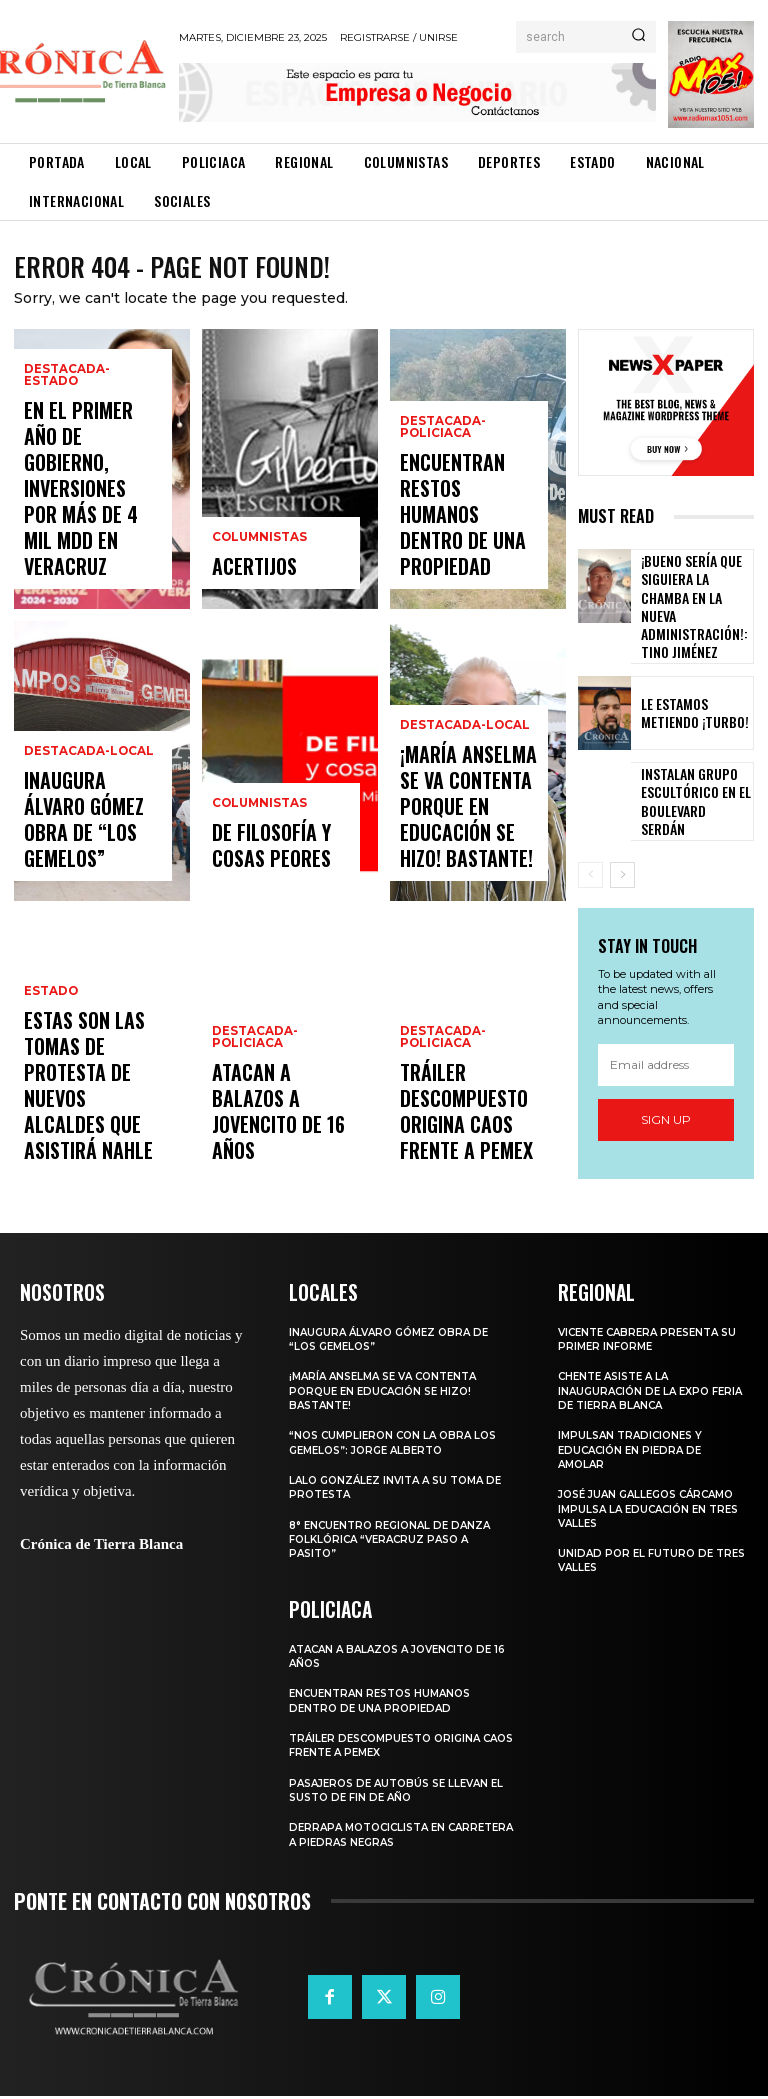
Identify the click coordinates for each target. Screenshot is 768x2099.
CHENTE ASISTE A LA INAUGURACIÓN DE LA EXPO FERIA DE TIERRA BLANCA (638, 1394)
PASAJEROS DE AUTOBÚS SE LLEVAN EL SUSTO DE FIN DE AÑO (397, 1792)
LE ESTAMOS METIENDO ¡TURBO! (693, 680)
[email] (666, 1032)
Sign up (666, 1087)
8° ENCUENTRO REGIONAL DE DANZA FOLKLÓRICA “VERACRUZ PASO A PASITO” (396, 1542)
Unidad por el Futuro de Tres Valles (639, 1564)
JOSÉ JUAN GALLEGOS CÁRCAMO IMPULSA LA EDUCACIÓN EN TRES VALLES (642, 1512)
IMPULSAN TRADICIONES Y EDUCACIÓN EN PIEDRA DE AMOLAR (634, 1453)
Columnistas (257, 550)
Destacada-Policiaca (252, 1111)
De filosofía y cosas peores (280, 857)
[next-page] (622, 843)
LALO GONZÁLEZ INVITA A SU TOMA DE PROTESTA (403, 1491)
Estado (50, 1080)
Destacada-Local (84, 806)
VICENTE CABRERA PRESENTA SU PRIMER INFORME (645, 1343)
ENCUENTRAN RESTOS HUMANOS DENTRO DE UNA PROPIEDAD (466, 556)
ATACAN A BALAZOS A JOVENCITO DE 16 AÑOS (281, 1149)
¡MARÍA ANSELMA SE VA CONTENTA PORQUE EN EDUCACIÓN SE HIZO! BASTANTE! (468, 840)
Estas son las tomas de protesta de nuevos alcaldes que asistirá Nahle (89, 1132)
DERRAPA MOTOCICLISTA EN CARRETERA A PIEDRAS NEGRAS (382, 1837)
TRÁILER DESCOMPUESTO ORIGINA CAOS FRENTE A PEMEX (468, 1132)
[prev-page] (590, 843)
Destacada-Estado (90, 478)
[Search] (638, 37)
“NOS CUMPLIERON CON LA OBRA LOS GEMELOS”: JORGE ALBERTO (399, 1446)
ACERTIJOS (245, 574)
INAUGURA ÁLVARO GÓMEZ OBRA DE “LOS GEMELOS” (90, 848)
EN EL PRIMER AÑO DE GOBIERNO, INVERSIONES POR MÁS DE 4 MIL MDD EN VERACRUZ (90, 539)
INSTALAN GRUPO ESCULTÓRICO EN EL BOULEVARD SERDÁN (686, 766)
